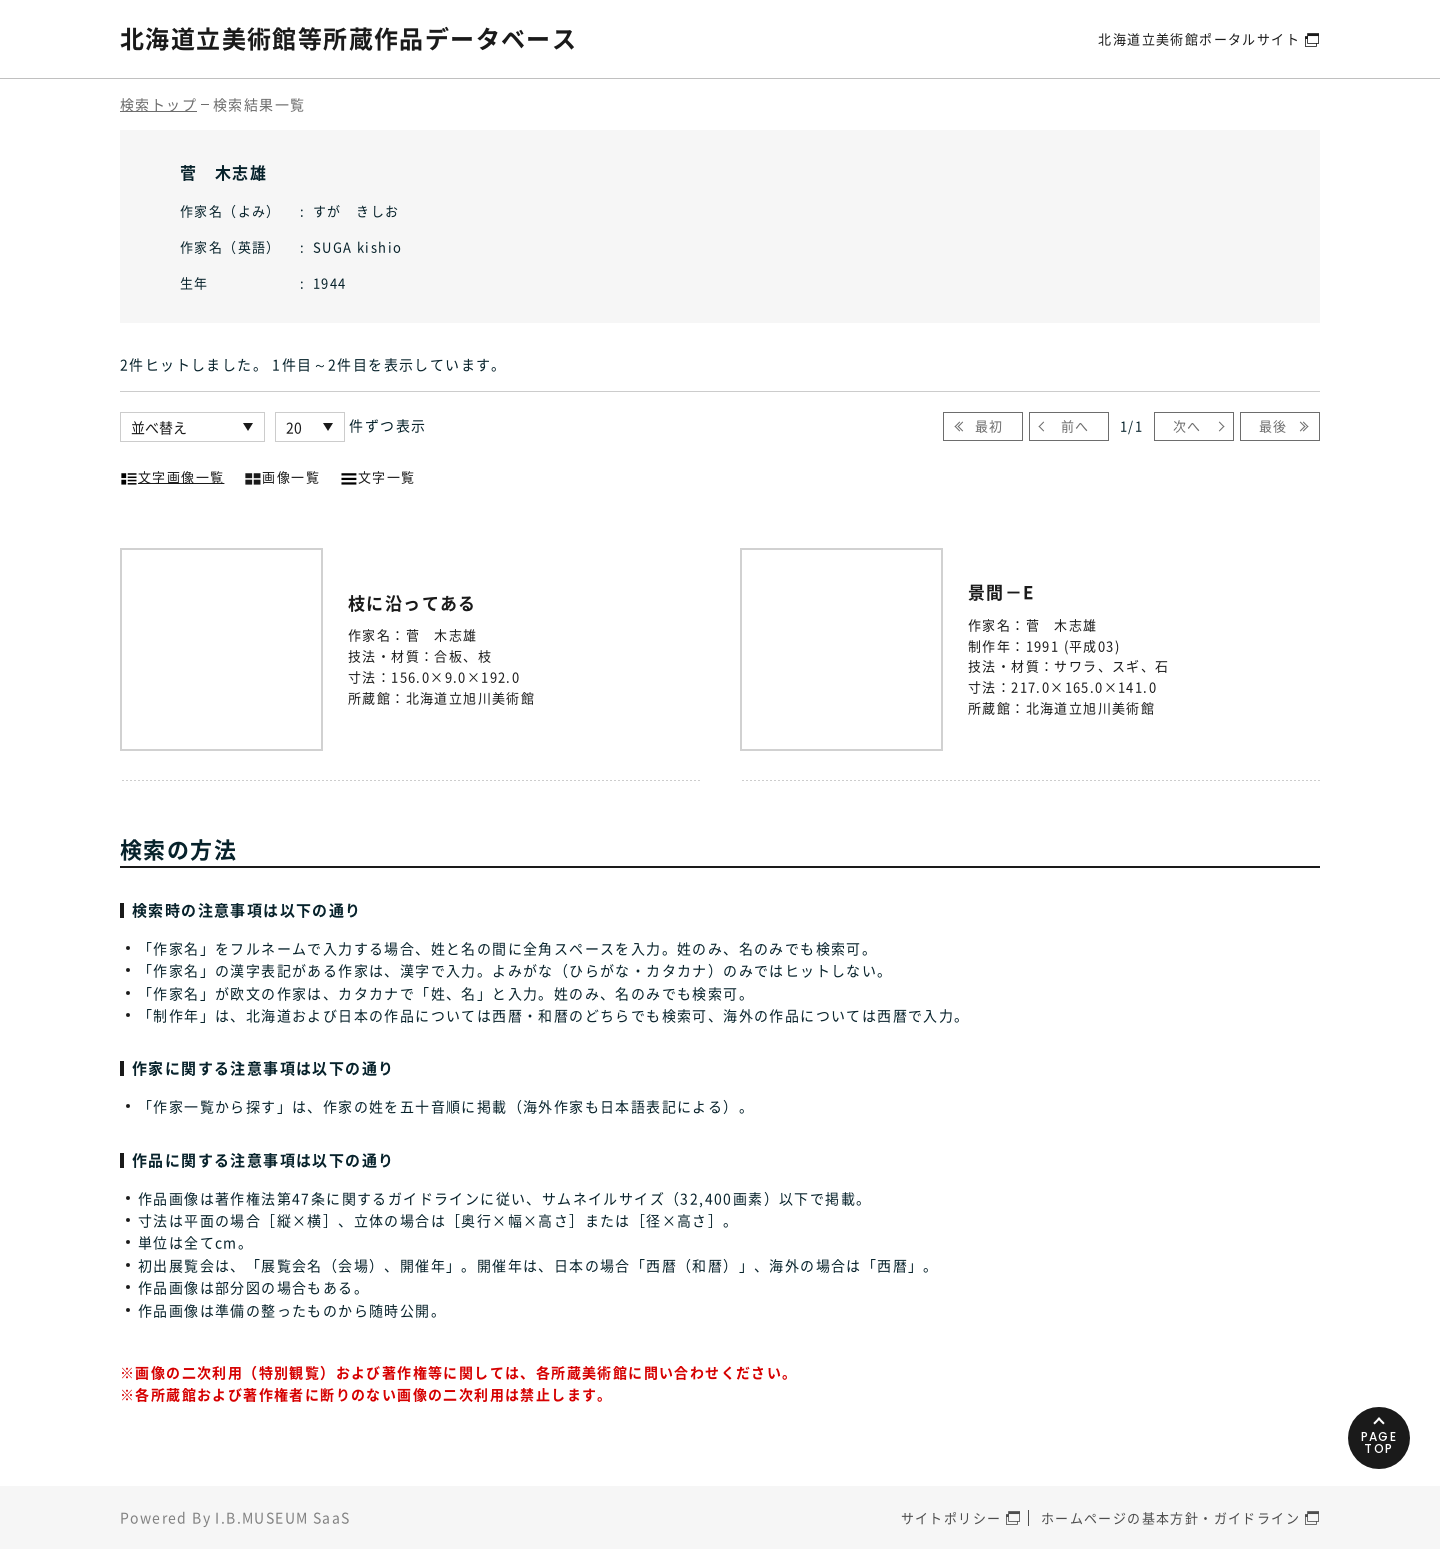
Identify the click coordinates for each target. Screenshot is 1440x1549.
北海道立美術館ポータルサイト (1199, 38)
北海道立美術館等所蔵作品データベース (348, 38)
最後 (1273, 425)
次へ (1187, 425)
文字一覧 (378, 475)
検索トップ (158, 104)
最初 (989, 425)
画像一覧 (282, 475)
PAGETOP (1379, 1442)
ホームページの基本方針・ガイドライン (1170, 1517)
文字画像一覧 (172, 475)
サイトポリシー (951, 1517)
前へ (1075, 425)
